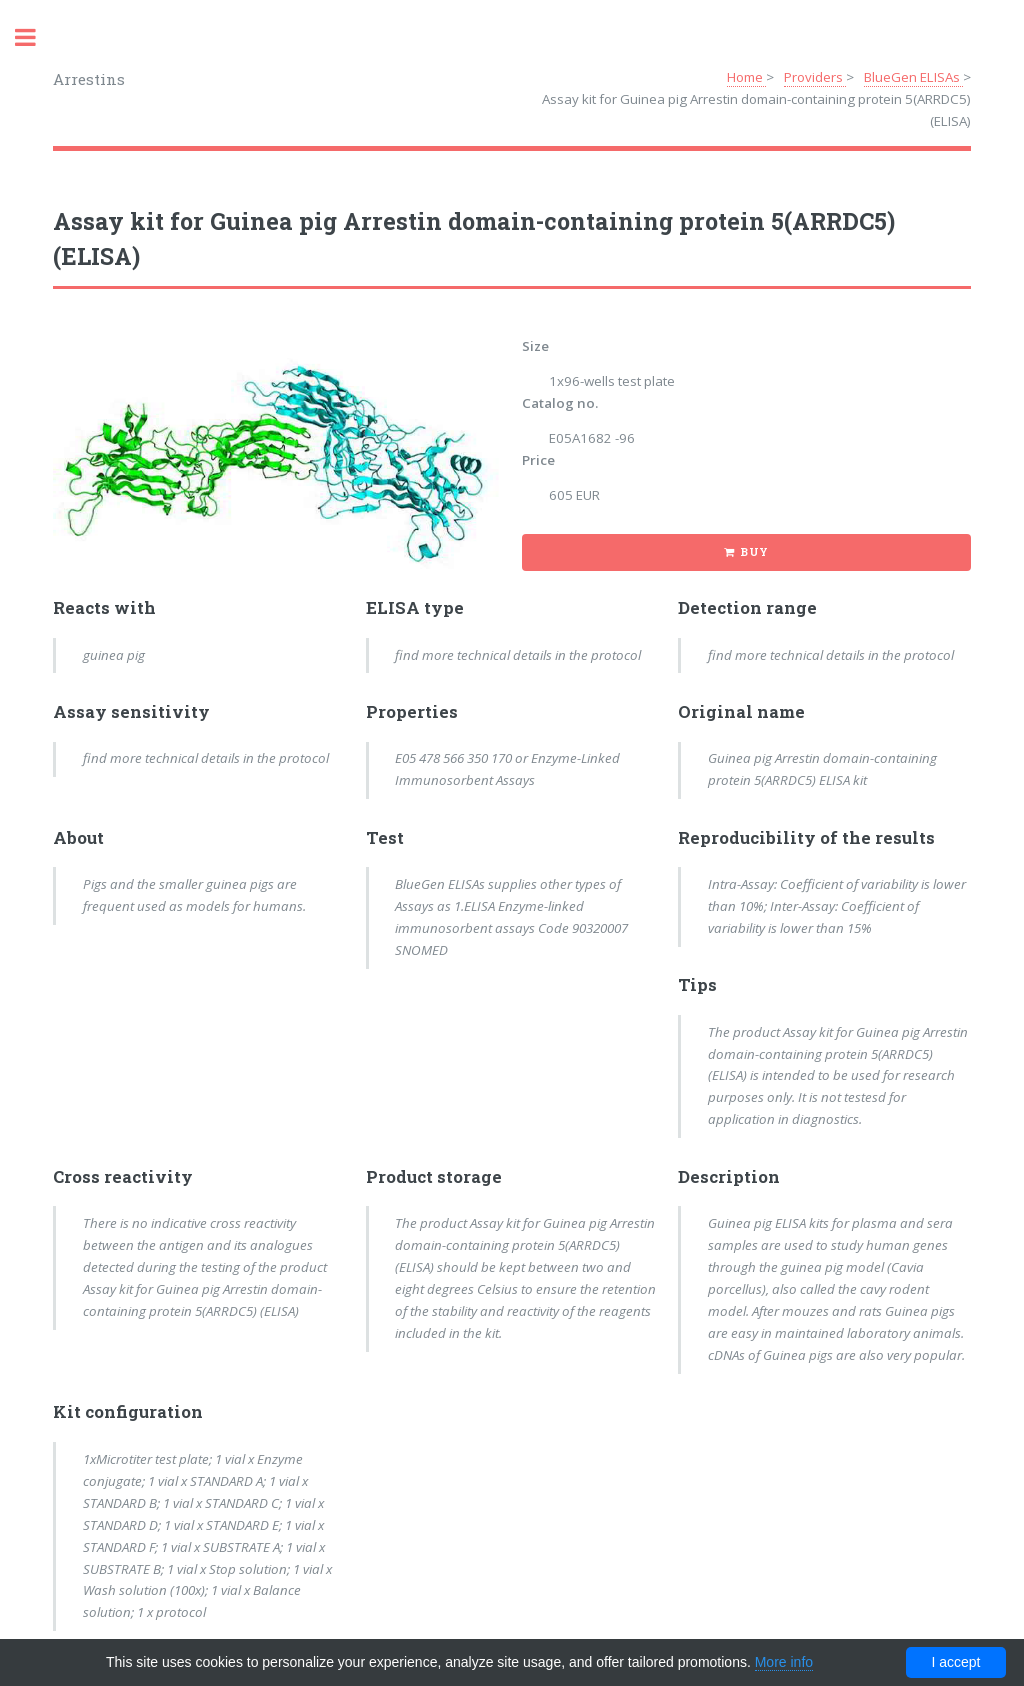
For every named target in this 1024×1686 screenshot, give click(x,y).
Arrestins (89, 79)
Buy (754, 552)
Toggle (36, 37)
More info (784, 1662)
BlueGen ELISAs (913, 77)
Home (746, 77)
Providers (815, 77)
